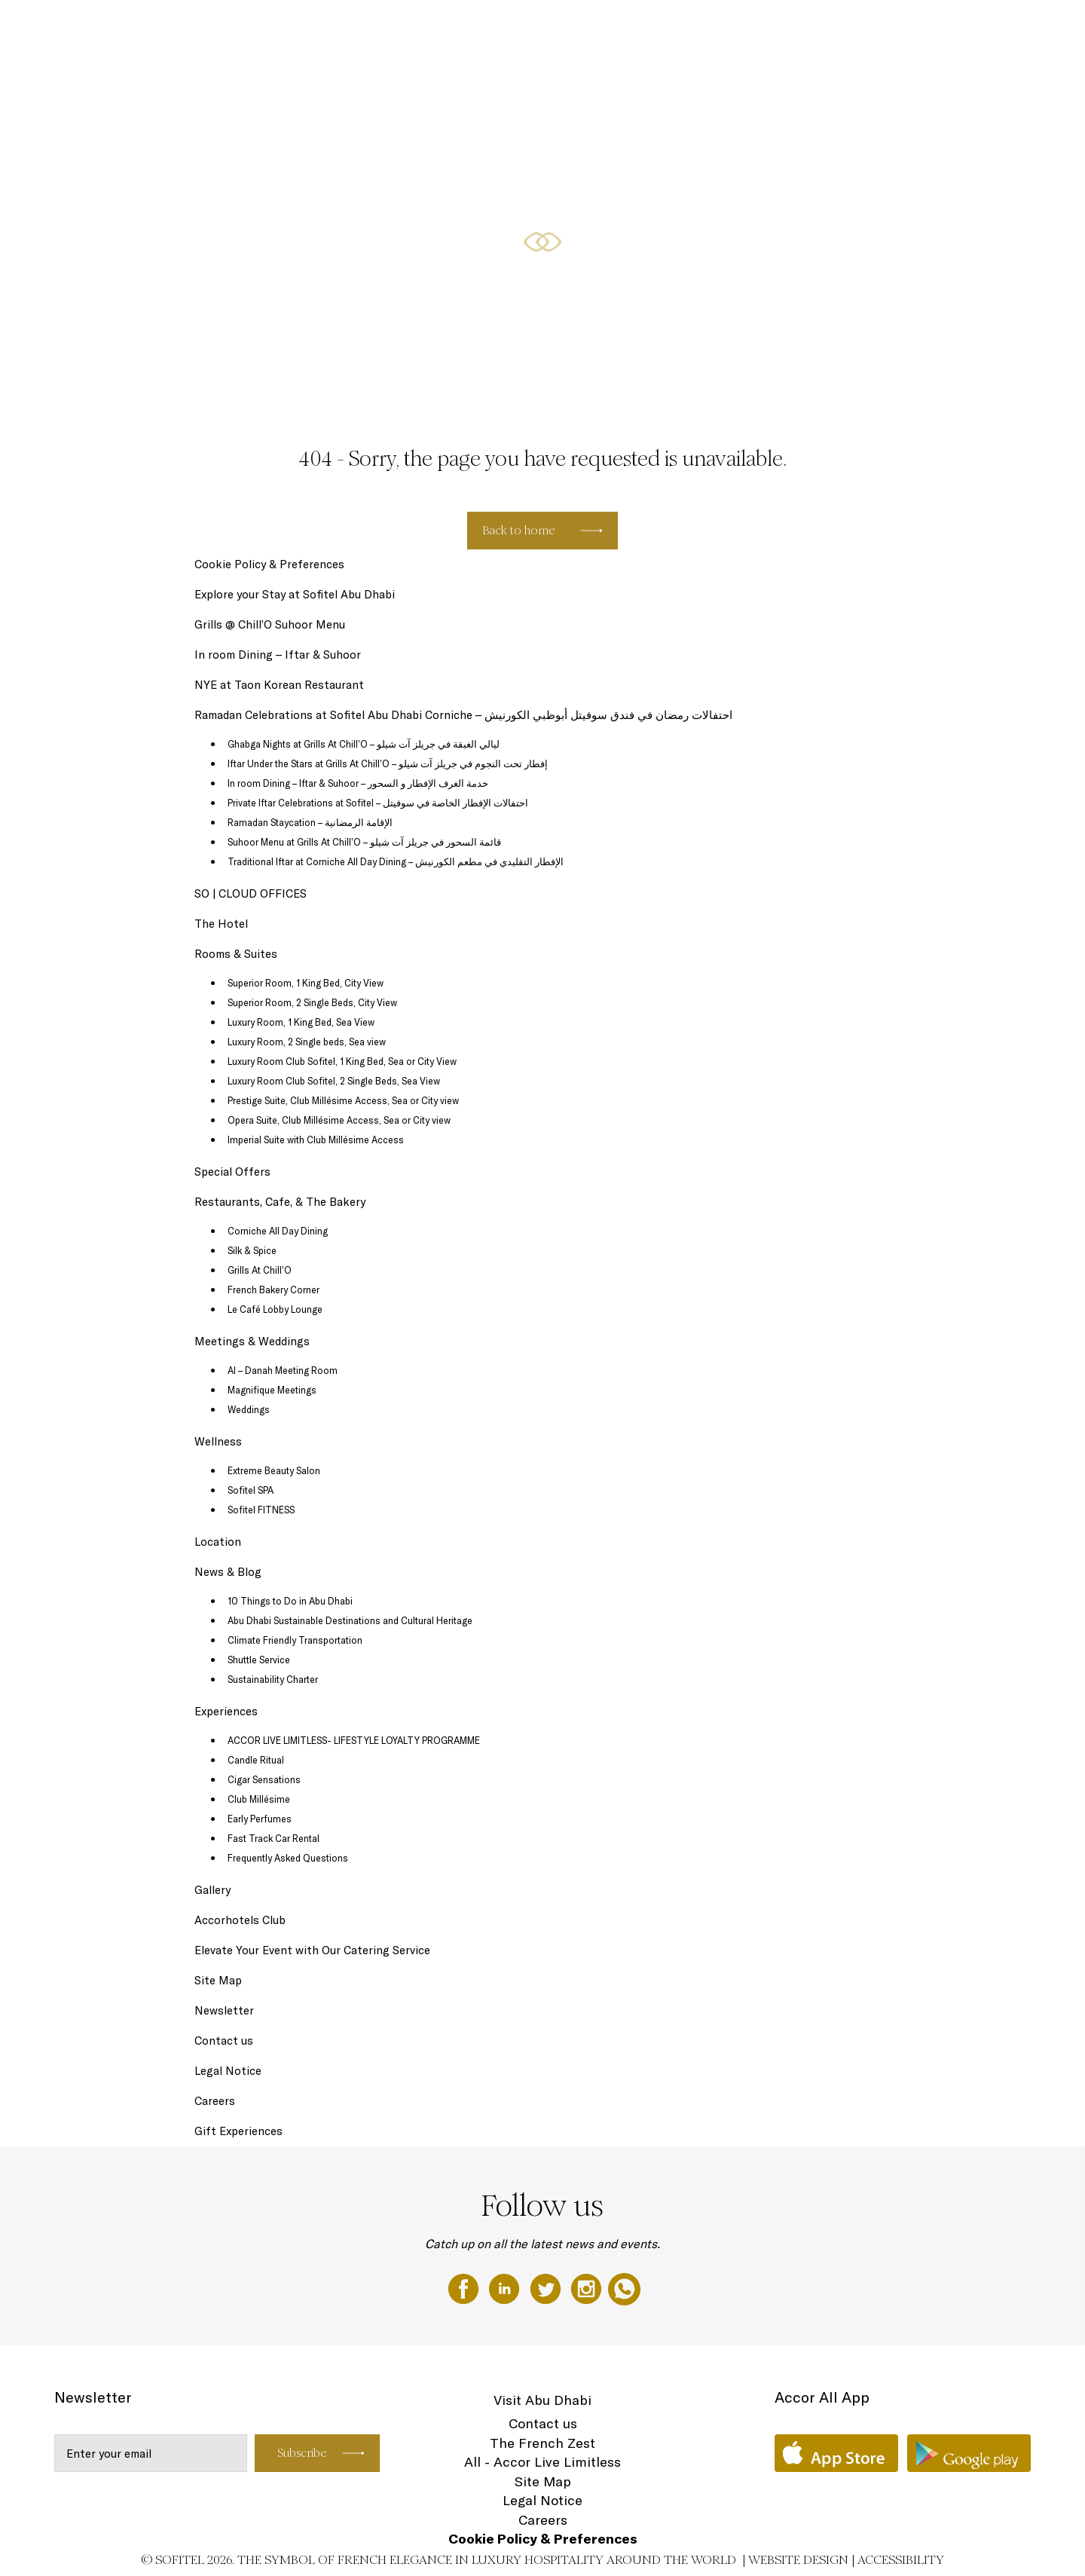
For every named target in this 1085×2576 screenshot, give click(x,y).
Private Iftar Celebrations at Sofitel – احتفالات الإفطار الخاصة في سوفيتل (378, 803)
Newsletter (224, 2010)
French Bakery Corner (273, 1289)
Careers (214, 2101)
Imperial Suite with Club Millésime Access (316, 1140)
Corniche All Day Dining (278, 1231)
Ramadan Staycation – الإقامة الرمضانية (310, 822)
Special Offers (833, 28)
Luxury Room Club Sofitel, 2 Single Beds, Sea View (334, 1081)
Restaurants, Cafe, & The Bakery (86, 84)
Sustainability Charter (273, 1679)
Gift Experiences (238, 2131)
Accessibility (900, 2560)
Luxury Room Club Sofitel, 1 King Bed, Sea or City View (342, 1061)
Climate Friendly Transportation (295, 1640)
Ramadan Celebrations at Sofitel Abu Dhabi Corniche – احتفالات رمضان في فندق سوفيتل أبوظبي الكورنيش (463, 715)
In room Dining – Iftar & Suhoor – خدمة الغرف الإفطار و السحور (358, 783)
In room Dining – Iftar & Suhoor (277, 654)
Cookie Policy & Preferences (269, 564)
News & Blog (227, 1572)
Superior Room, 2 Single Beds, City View (312, 1002)
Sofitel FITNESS (261, 1510)
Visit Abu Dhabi (542, 2400)
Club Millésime (259, 1799)
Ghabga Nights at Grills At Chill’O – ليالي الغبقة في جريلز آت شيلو (364, 744)
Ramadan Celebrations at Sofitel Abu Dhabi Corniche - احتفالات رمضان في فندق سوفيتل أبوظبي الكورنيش (318, 28)
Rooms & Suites (745, 28)
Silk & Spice (252, 1250)
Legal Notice (227, 2071)
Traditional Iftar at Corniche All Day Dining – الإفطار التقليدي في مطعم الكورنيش (396, 861)
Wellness (218, 1441)
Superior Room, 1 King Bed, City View (306, 983)
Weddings (249, 1409)
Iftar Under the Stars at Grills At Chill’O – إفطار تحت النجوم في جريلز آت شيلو (388, 763)
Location (217, 1541)
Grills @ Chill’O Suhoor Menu (269, 624)
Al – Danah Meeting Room (283, 1370)
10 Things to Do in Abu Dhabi (290, 1601)
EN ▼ (195, 84)
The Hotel (30, 28)
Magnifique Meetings (272, 1390)
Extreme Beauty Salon (274, 1470)
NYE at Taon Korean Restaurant (279, 685)
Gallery (212, 1890)
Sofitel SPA (251, 1490)
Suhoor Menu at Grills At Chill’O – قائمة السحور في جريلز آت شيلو (364, 842)
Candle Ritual (256, 1760)
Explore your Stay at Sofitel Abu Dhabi (294, 594)
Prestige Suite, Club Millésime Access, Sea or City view (343, 1100)
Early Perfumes (260, 1819)
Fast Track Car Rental (273, 1838)
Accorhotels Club (240, 1920)
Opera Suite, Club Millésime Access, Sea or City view (339, 1120)
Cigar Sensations (264, 1779)
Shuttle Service (259, 1660)
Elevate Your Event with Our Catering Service (312, 1950)
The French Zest (542, 2443)
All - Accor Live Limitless (542, 2461)
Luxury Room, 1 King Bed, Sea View (301, 1022)
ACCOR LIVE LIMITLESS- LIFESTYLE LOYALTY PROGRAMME (354, 1740)
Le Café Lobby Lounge (275, 1309)
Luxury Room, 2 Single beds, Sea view (307, 1042)
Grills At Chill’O (260, 1270)
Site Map (218, 1980)
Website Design (798, 2560)
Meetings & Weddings (252, 1341)
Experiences (226, 1711)
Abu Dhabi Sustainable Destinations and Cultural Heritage (350, 1620)
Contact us (223, 2040)
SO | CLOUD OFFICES (637, 28)
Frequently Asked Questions (288, 1858)
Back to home (518, 530)
